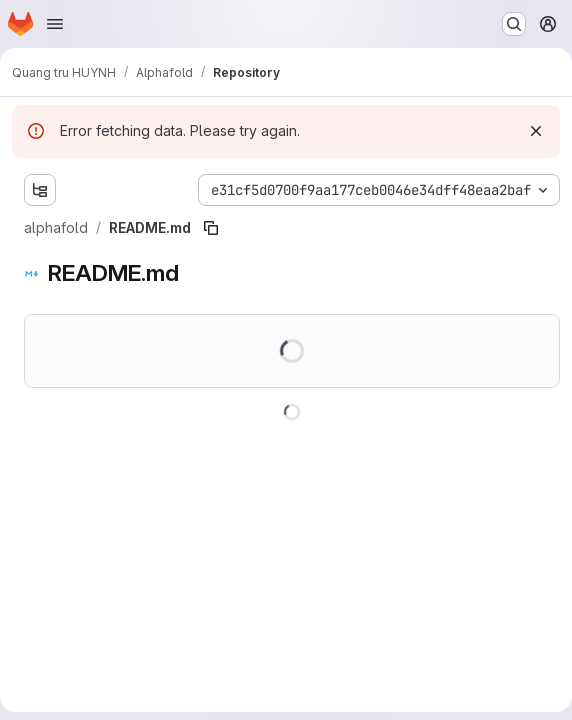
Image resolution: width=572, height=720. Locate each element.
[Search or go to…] (514, 24)
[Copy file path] (211, 228)
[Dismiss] (536, 131)
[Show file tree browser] (40, 190)
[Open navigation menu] (55, 24)
